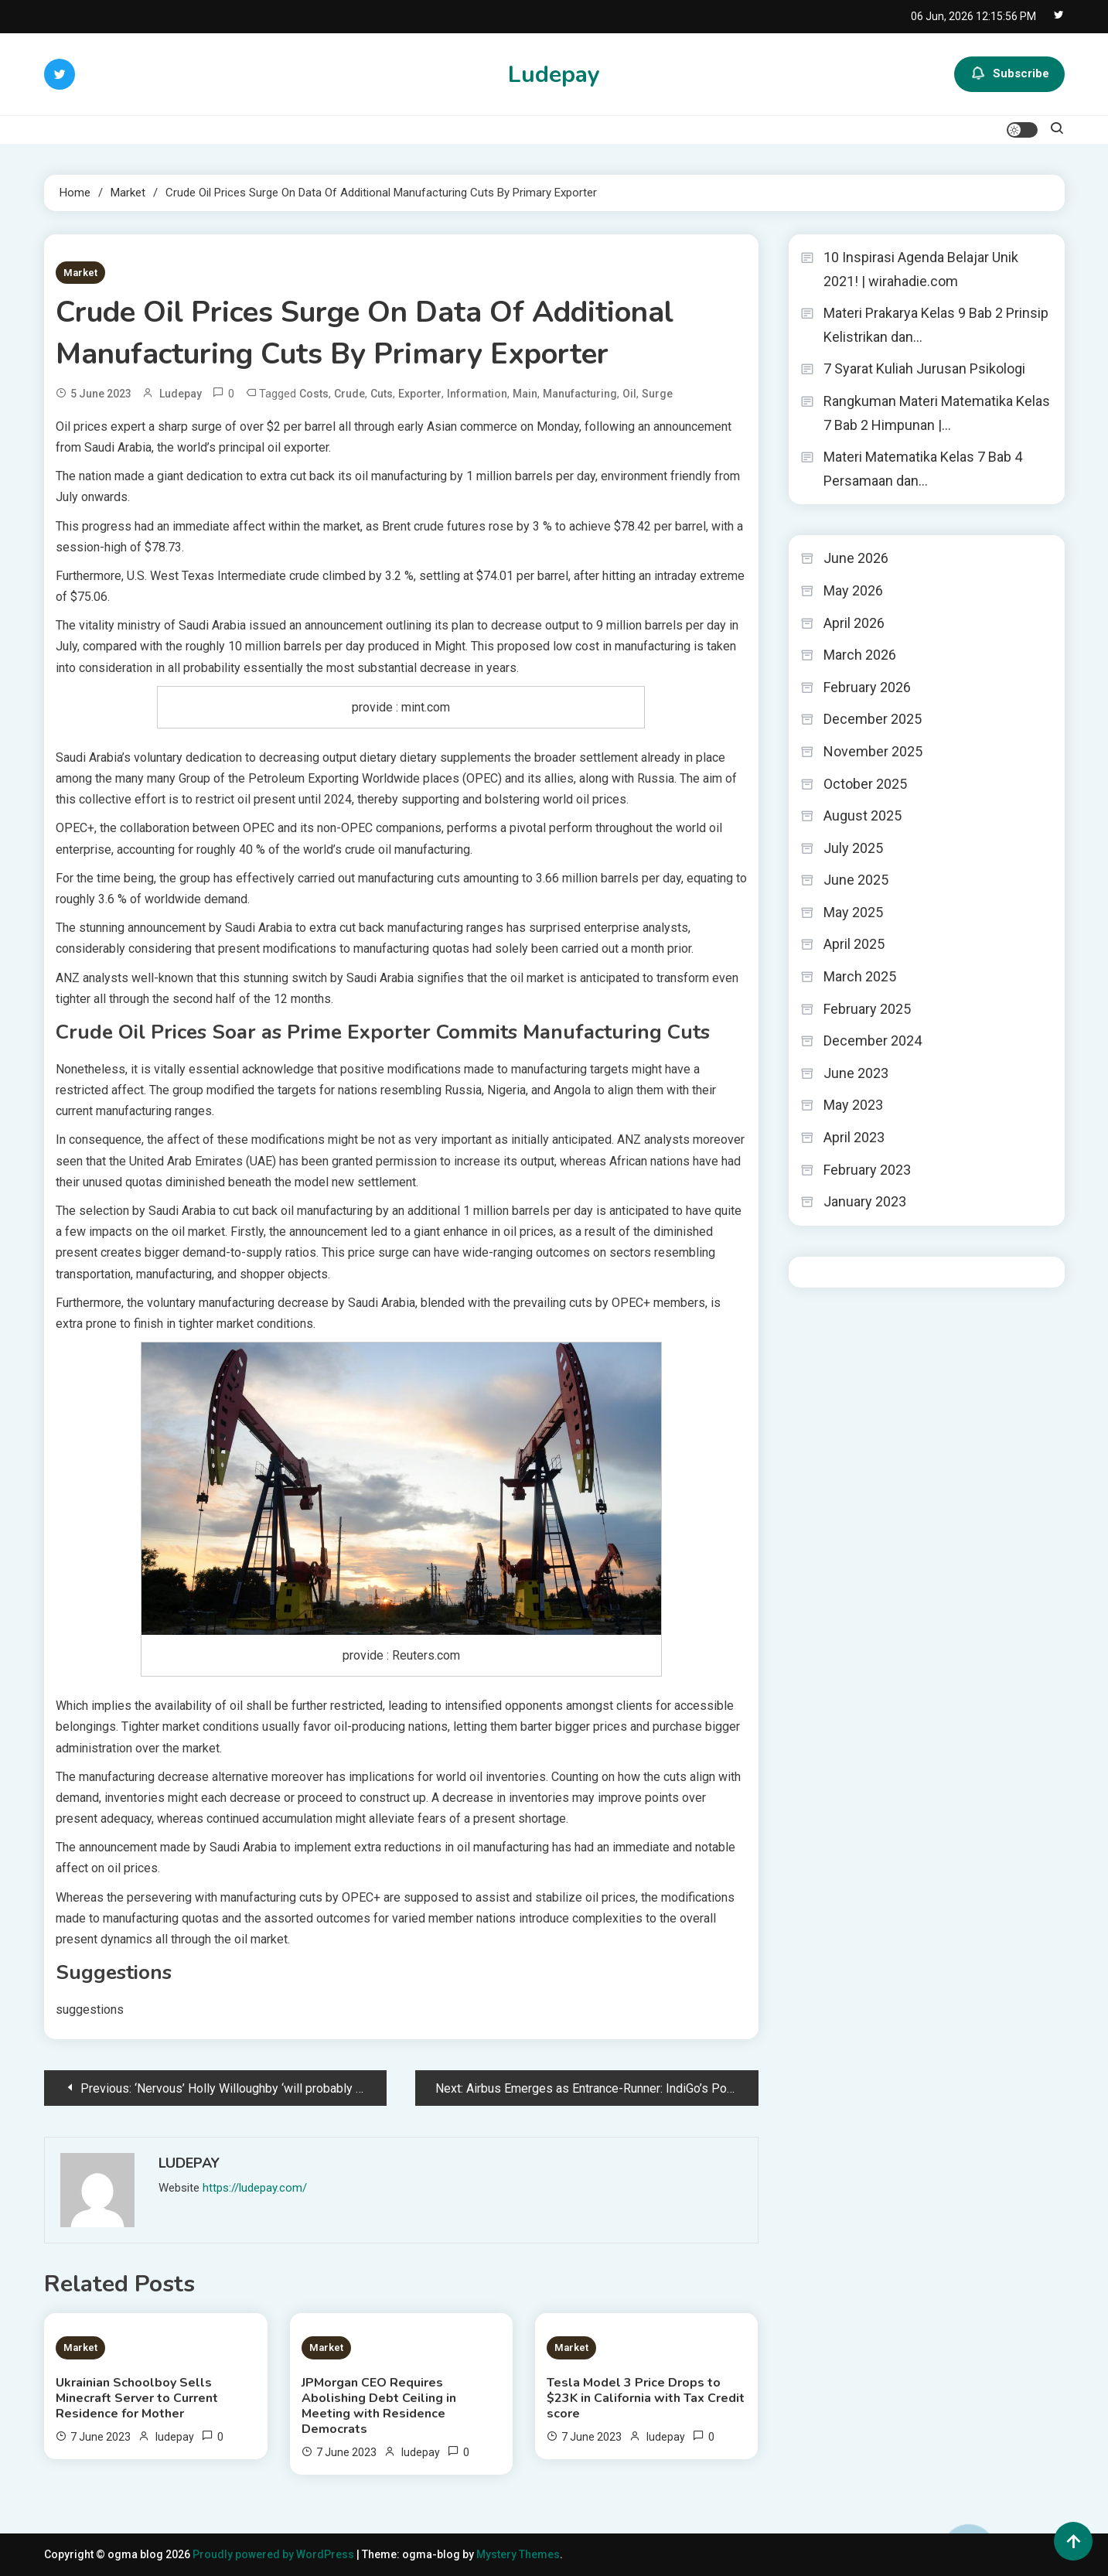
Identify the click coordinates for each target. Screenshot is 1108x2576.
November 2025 (872, 751)
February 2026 (867, 687)
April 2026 (854, 623)
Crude (349, 393)
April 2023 (854, 1137)
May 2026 (853, 590)
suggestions (90, 2009)
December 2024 (872, 1040)
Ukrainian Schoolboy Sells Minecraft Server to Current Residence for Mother (137, 2398)
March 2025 (859, 976)
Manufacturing (580, 393)
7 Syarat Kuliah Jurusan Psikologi (924, 368)
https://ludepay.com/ (255, 2188)
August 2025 (862, 815)
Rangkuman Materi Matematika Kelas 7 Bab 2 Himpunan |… (936, 413)
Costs (314, 393)
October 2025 (865, 784)
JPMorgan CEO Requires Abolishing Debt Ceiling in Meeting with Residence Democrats (379, 2406)
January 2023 (864, 1201)
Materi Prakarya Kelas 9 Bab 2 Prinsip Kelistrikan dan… (935, 325)
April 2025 (854, 944)
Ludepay (554, 74)
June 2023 (855, 1073)
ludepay (180, 393)
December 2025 (872, 719)
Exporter (419, 393)
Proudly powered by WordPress (274, 2554)
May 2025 (853, 912)
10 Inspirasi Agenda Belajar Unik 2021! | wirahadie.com (920, 269)
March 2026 (859, 655)
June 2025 (855, 880)
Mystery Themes (518, 2554)
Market (80, 272)
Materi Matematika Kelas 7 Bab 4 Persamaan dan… (922, 469)
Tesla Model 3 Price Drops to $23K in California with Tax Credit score (646, 2398)
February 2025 (867, 1009)
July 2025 (853, 848)
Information (477, 393)
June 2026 (855, 558)
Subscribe (1009, 74)
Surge (657, 393)
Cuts (381, 393)
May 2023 (853, 1105)
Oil (629, 393)
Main (525, 393)
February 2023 (867, 1170)
